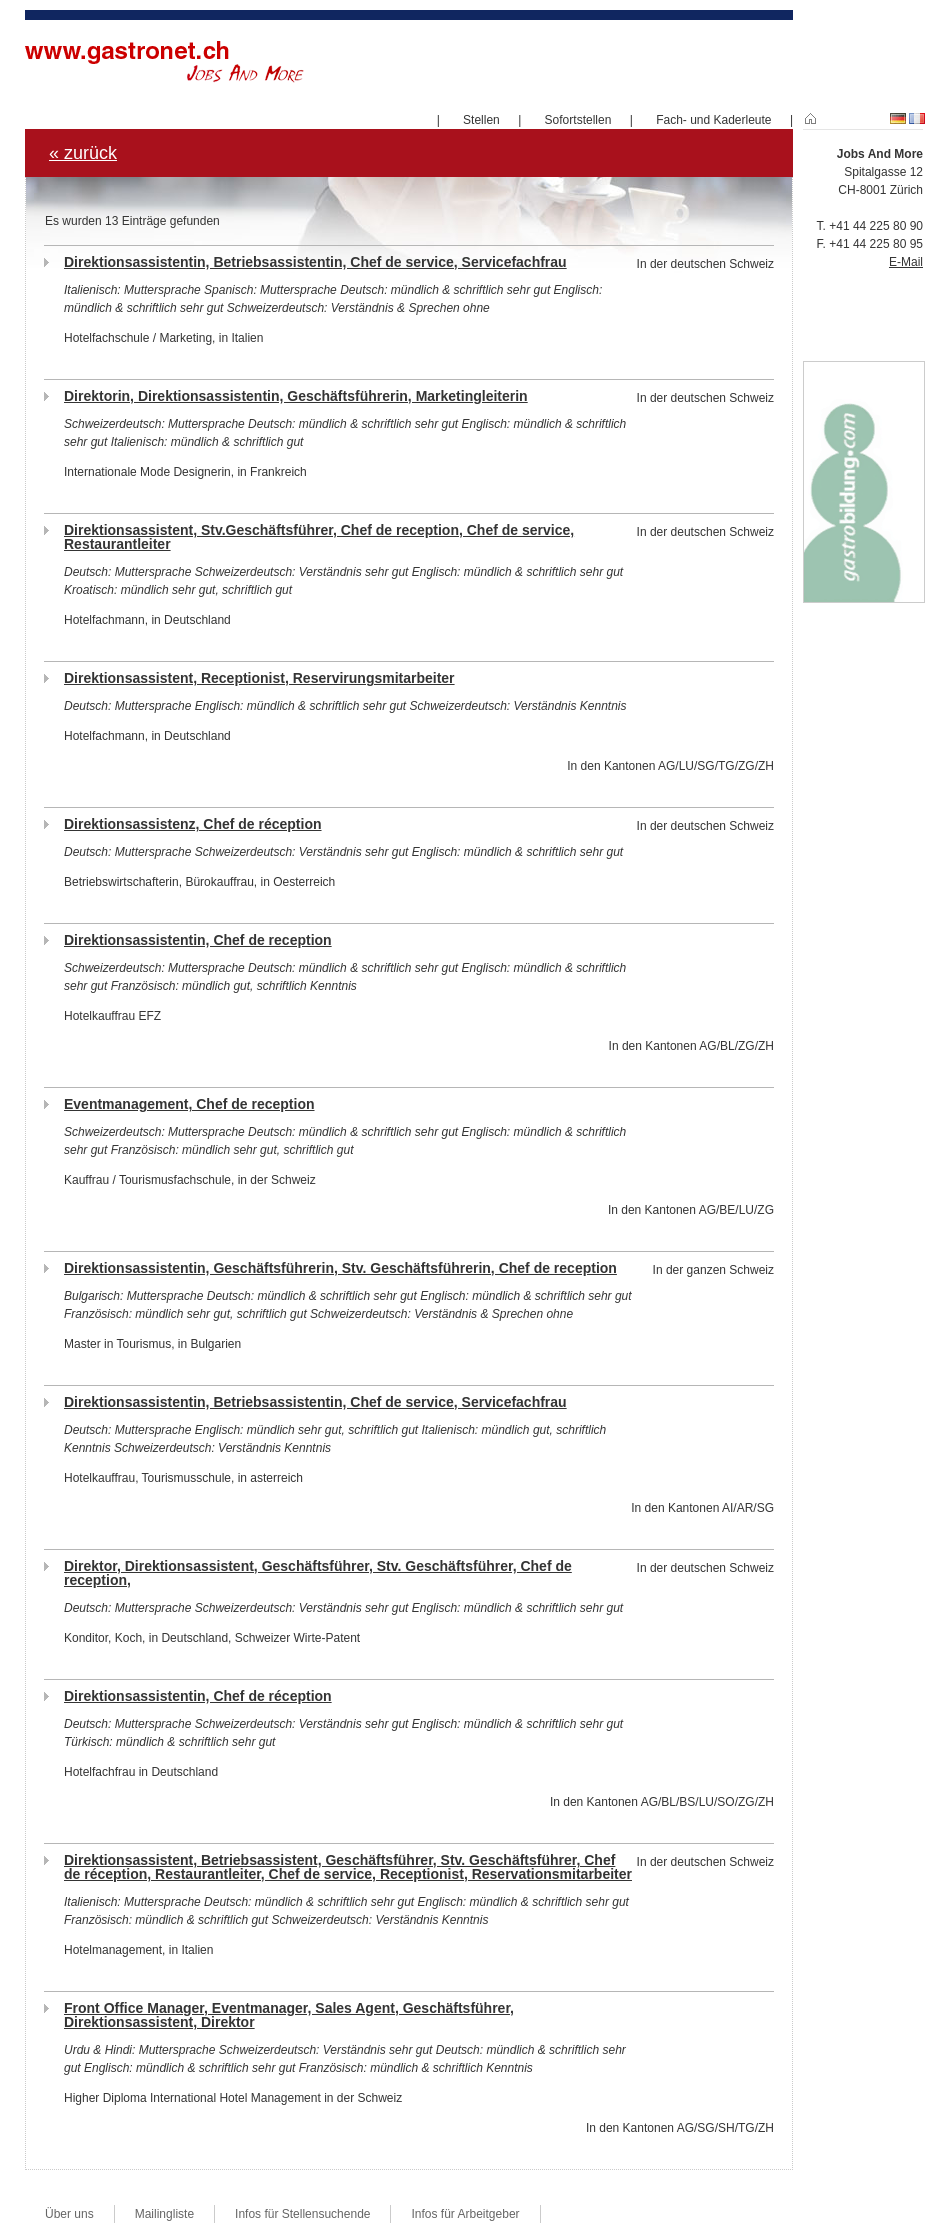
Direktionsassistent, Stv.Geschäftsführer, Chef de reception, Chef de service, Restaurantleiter (319, 537)
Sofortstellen (578, 120)
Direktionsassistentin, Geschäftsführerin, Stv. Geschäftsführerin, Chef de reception (340, 1268)
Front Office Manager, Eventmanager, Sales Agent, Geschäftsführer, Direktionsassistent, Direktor (289, 2015)
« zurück (83, 153)
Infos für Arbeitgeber (465, 2214)
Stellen (481, 120)
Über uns (69, 2214)
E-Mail (906, 262)
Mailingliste (164, 2214)
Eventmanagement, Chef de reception (189, 1104)
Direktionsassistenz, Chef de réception (193, 824)
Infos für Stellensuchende (302, 2214)
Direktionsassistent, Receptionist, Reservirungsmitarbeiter (259, 678)
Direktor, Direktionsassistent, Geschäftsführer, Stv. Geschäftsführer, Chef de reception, (318, 1573)
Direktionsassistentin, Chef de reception (198, 940)
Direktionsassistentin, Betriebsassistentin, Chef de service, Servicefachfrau (315, 262)
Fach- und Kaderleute (713, 120)
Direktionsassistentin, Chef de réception (198, 1696)
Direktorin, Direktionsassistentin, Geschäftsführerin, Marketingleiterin (296, 396)
